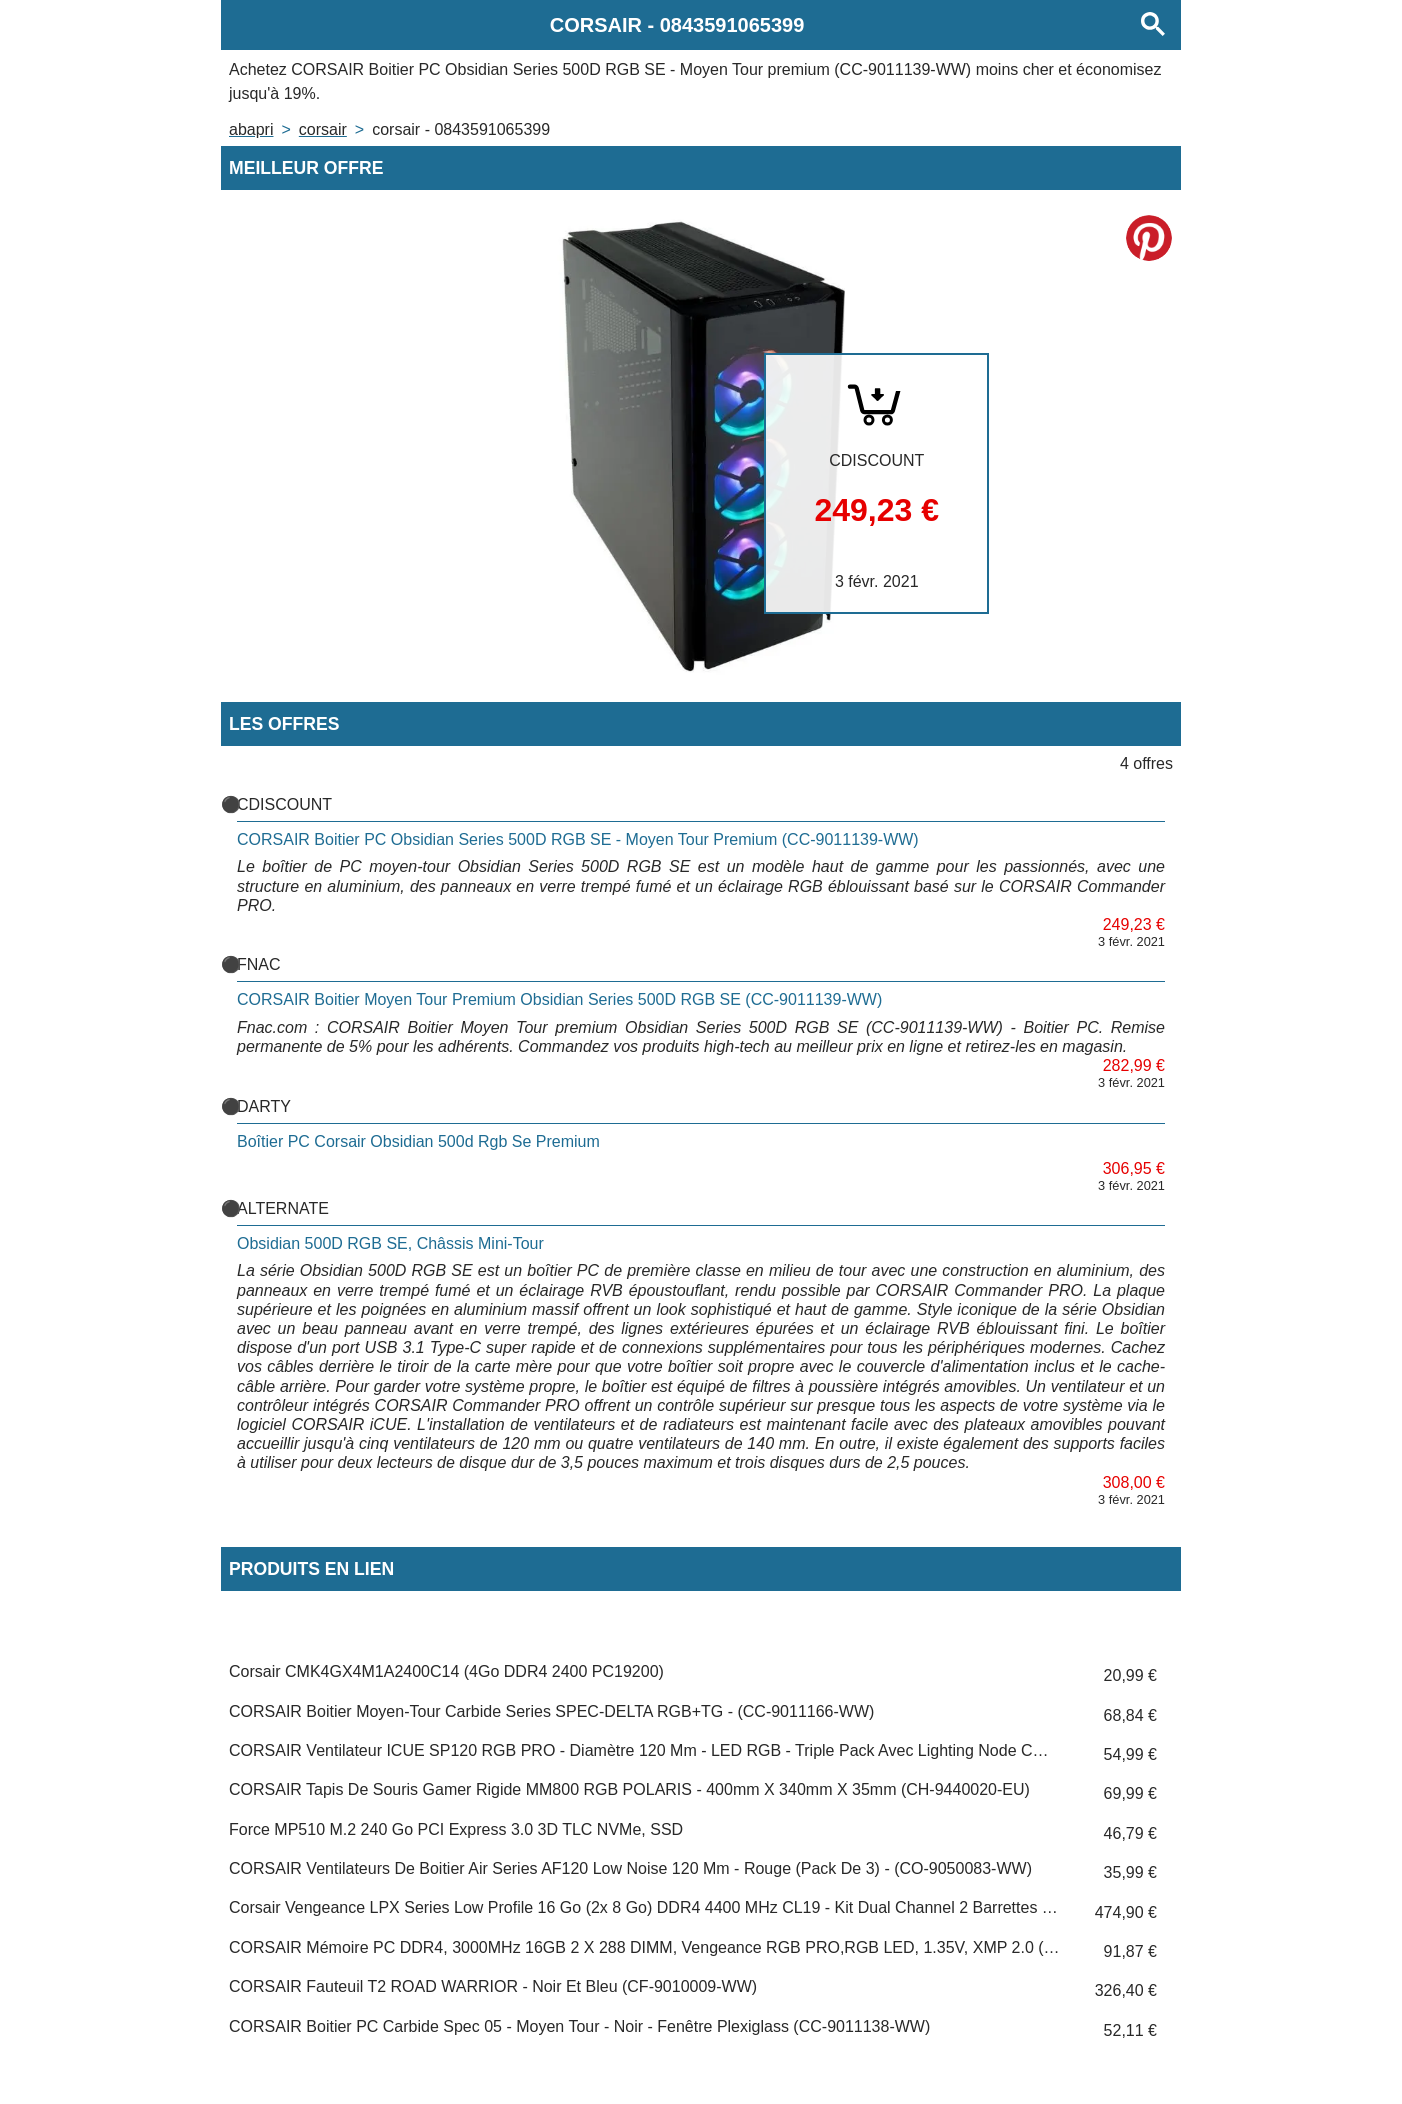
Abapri (251, 129)
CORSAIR (323, 129)
